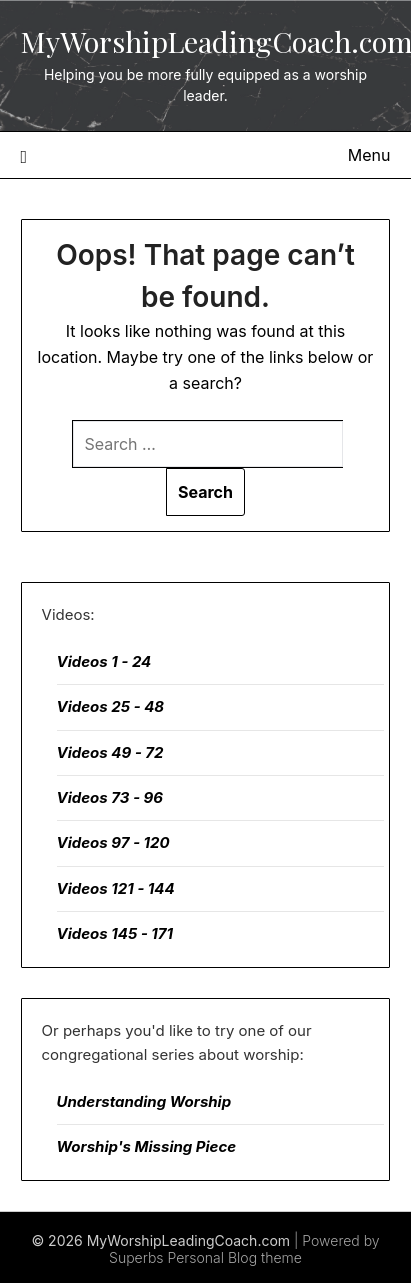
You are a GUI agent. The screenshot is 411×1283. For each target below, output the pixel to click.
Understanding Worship (144, 1101)
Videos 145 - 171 (115, 933)
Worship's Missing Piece (147, 1146)
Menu (369, 155)
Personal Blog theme (234, 1257)
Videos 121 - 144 (116, 888)
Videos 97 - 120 (113, 842)
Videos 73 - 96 (110, 797)
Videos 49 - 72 (110, 752)
